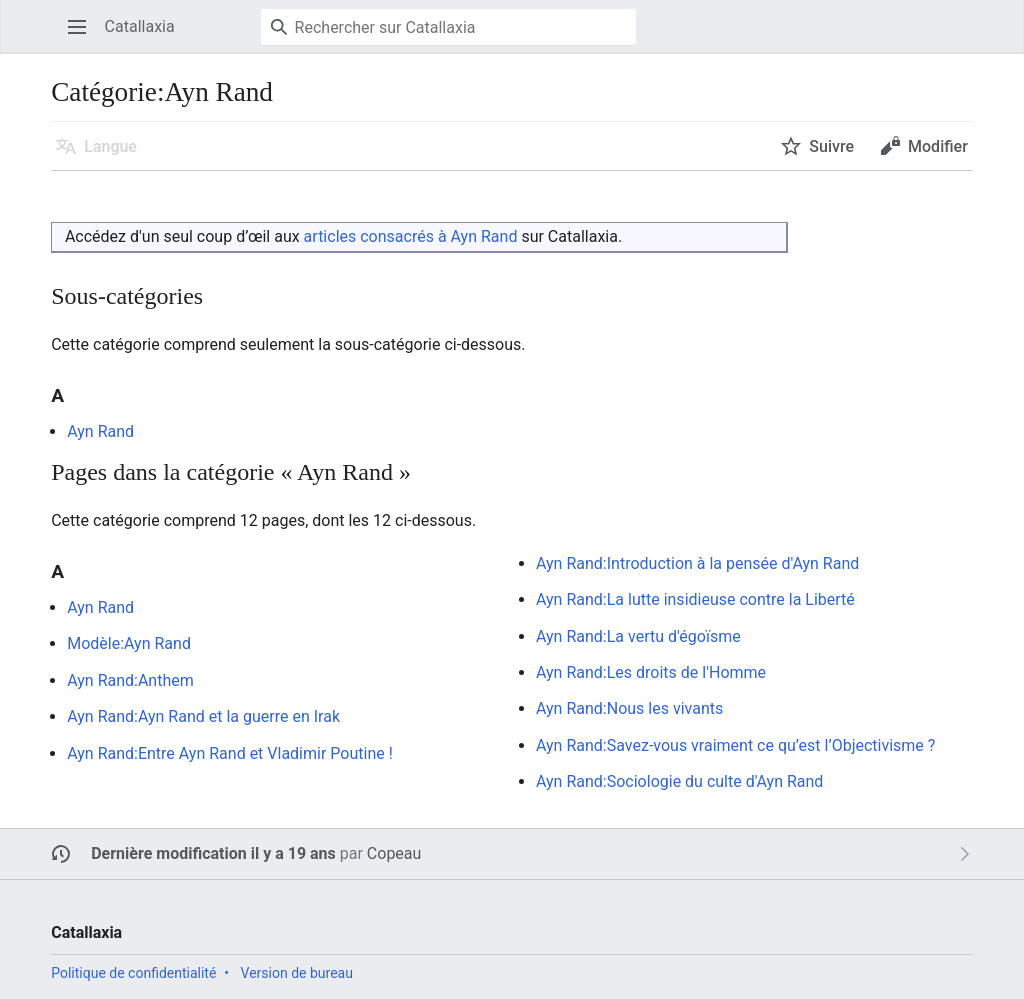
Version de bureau (297, 973)
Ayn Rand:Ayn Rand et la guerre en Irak (203, 716)
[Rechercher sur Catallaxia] (448, 27)
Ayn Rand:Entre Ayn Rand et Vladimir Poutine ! (230, 753)
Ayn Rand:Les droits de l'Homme (651, 672)
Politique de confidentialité (133, 973)
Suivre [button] (831, 146)
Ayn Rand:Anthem (130, 680)
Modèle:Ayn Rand (129, 643)
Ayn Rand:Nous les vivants (629, 708)
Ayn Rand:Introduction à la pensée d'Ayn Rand (697, 563)
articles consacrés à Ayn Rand (411, 236)
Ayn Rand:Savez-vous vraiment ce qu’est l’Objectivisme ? (735, 745)
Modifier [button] (938, 146)
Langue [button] (110, 146)
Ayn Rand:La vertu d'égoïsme (638, 636)
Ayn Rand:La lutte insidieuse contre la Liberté (695, 599)
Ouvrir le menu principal (83, 36)
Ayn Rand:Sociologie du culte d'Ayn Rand (679, 781)
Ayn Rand (100, 431)
